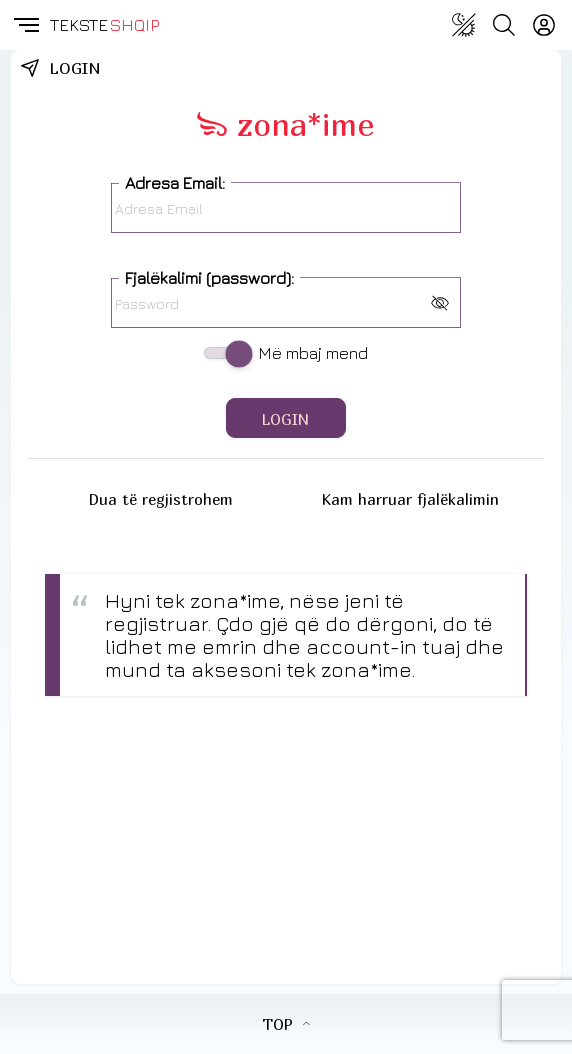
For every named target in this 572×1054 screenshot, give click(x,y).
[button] (25, 25)
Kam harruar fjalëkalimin (410, 499)
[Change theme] (464, 25)
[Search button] (504, 25)
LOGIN (285, 419)
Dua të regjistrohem (161, 499)
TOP (286, 1024)
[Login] (544, 25)
